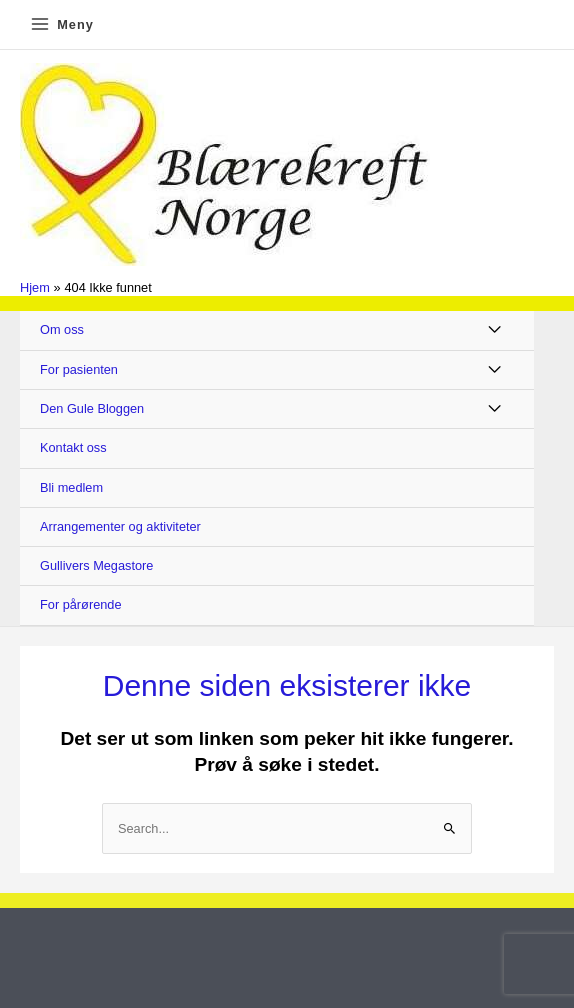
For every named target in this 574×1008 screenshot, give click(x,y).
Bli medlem (71, 487)
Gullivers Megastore (96, 565)
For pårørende (81, 604)
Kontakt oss (73, 447)
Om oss (62, 329)
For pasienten (79, 369)
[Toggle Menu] (495, 330)
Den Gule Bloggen (92, 408)
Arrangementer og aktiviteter (120, 526)
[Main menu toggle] (61, 24)
